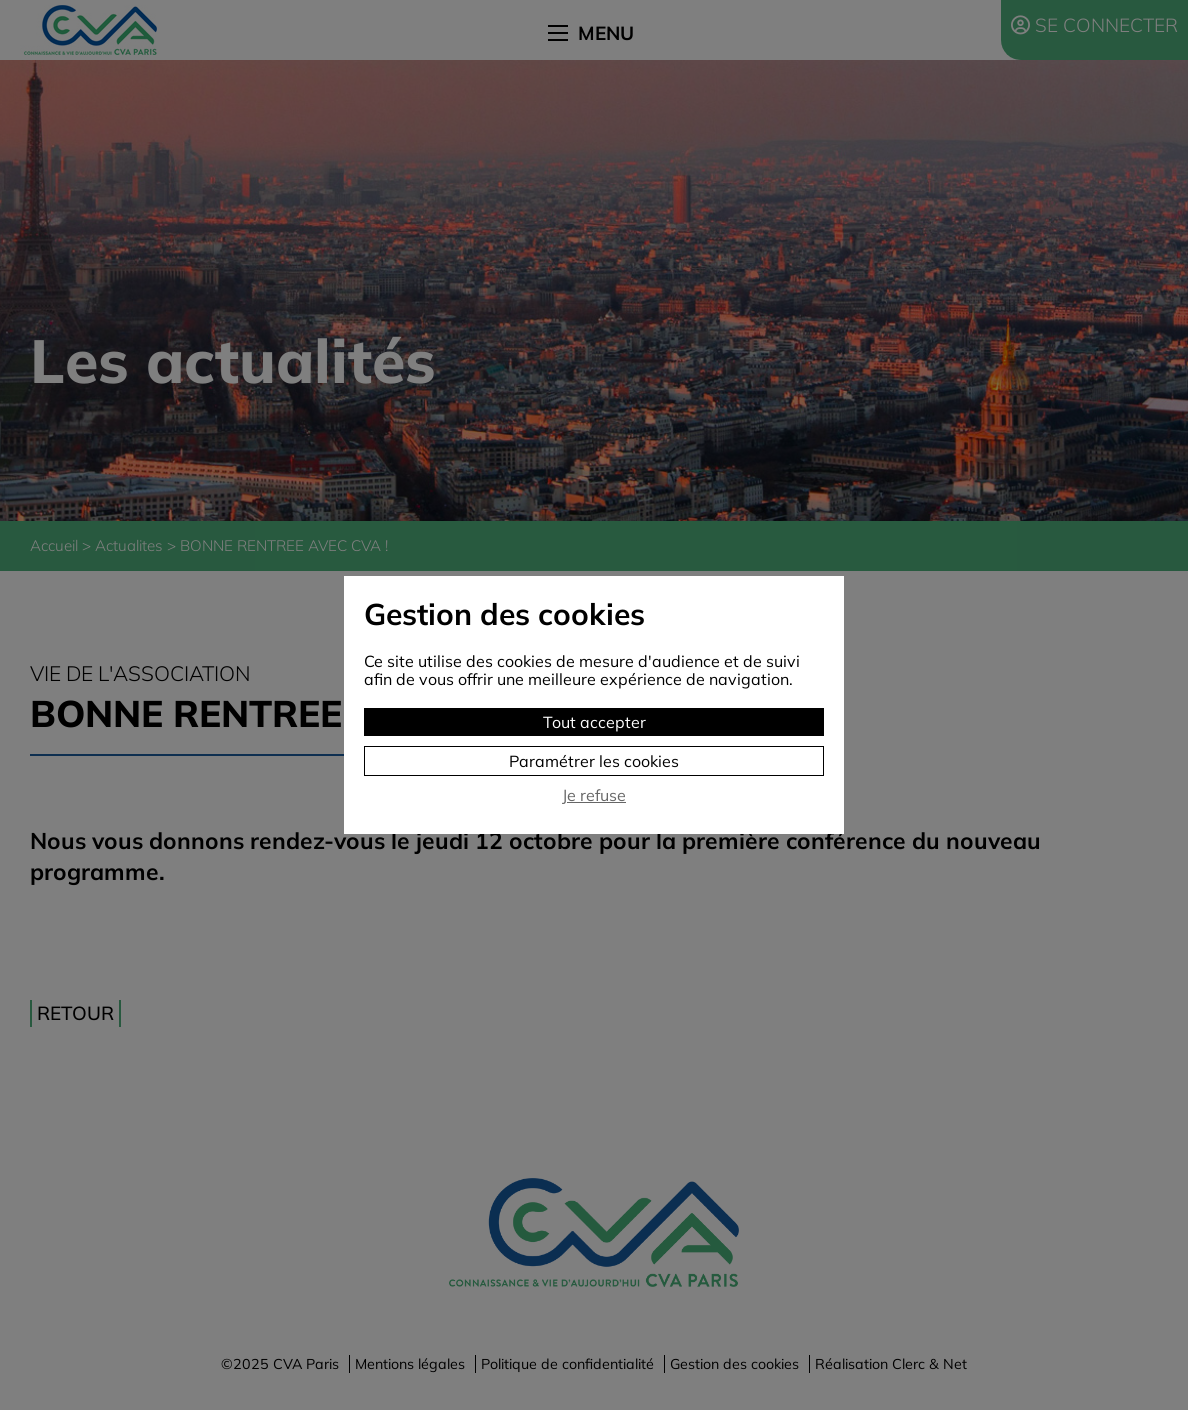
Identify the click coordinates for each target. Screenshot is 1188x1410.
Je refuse (594, 795)
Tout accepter (594, 722)
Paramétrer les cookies (594, 761)
